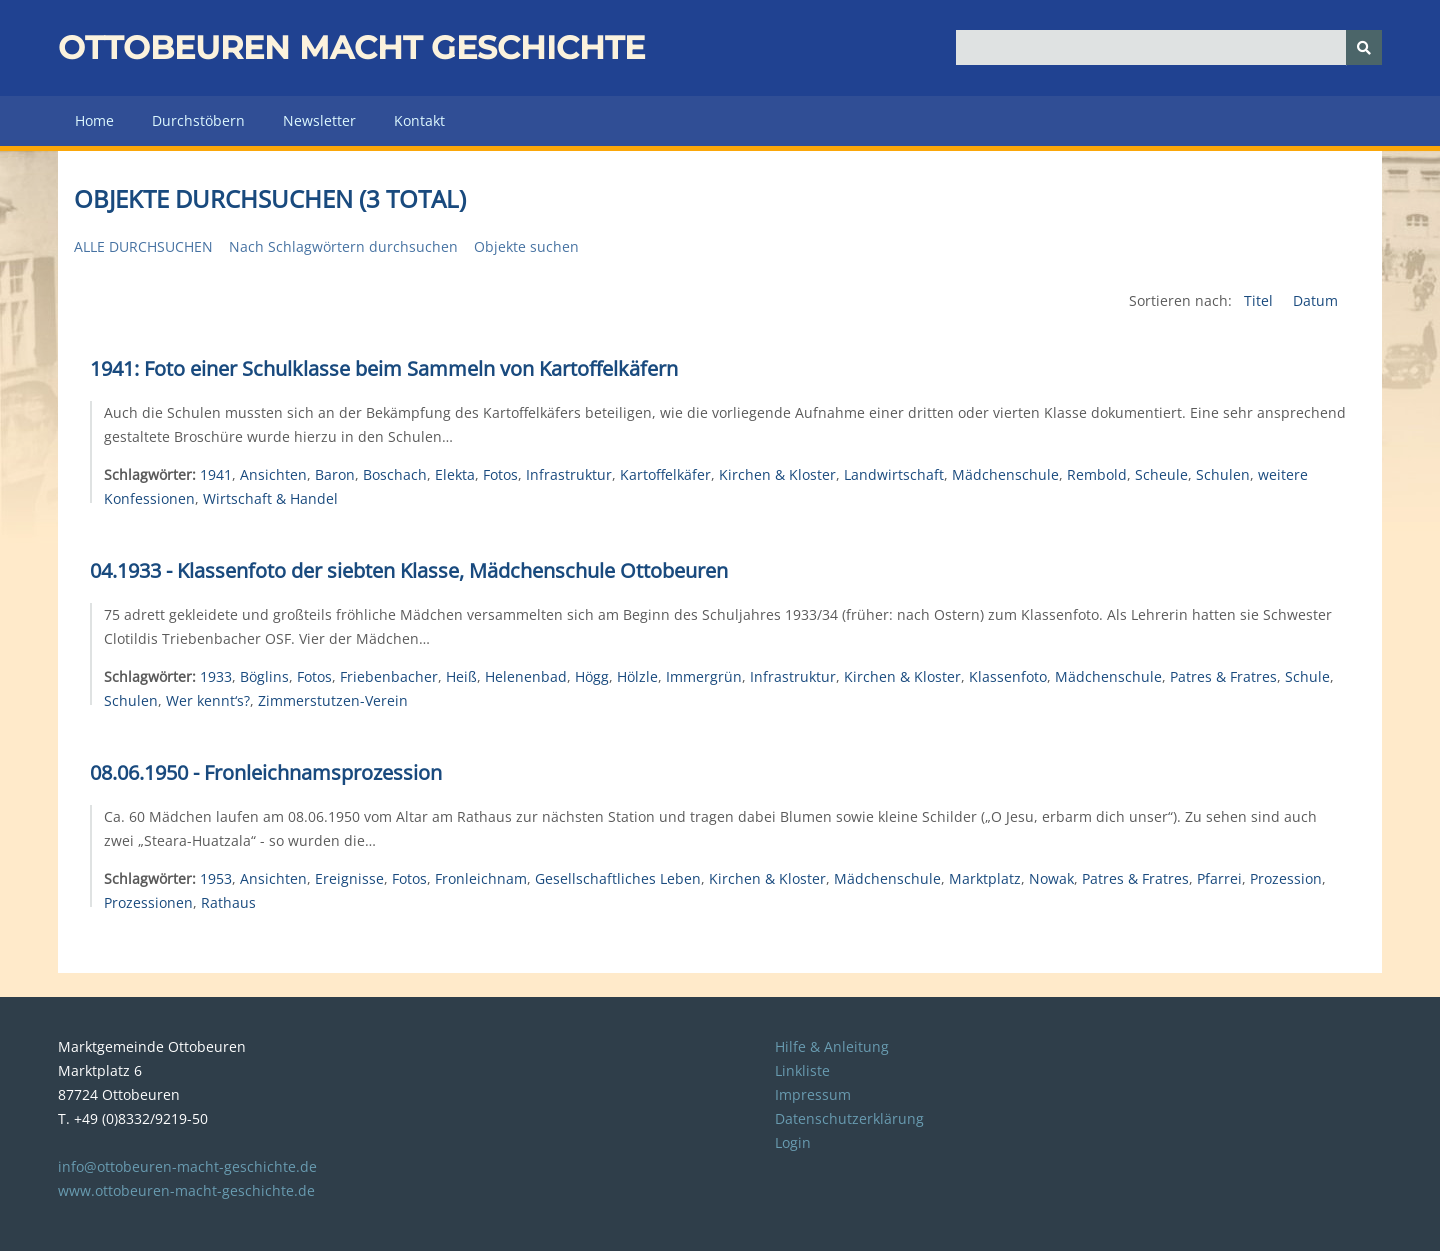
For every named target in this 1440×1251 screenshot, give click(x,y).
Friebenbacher (389, 676)
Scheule (1161, 474)
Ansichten (273, 474)
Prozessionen (148, 902)
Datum (1315, 300)
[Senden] (1364, 47)
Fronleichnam (481, 878)
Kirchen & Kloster (777, 474)
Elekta (455, 474)
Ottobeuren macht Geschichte (351, 47)
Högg (592, 676)
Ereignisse (349, 878)
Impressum (813, 1094)
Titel (1260, 300)
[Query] (1169, 47)
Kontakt (419, 120)
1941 (216, 474)
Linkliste (802, 1070)
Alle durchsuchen (143, 246)
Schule (1307, 676)
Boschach (395, 474)
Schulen (1223, 474)
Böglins (264, 676)
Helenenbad (526, 676)
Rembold (1097, 474)
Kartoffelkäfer (665, 474)
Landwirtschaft (894, 474)
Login (793, 1142)
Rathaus (228, 902)
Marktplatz (985, 878)
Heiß (461, 676)
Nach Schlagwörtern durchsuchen (343, 246)
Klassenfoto (1008, 676)
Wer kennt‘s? (208, 700)
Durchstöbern (198, 120)
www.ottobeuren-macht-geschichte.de (186, 1190)
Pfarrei (1219, 878)
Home (94, 120)
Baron (335, 474)
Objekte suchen (526, 246)
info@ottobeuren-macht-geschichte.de (187, 1166)
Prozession (1286, 878)
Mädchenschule (1005, 474)
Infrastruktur (569, 474)
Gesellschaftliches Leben (618, 878)
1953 (216, 878)
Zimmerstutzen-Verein (333, 700)
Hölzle (637, 676)
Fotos (500, 474)
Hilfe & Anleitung (832, 1046)
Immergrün (704, 676)
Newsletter (319, 120)
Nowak (1051, 878)
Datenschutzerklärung (849, 1118)
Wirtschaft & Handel (270, 498)
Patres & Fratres (1223, 676)
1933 (216, 676)
